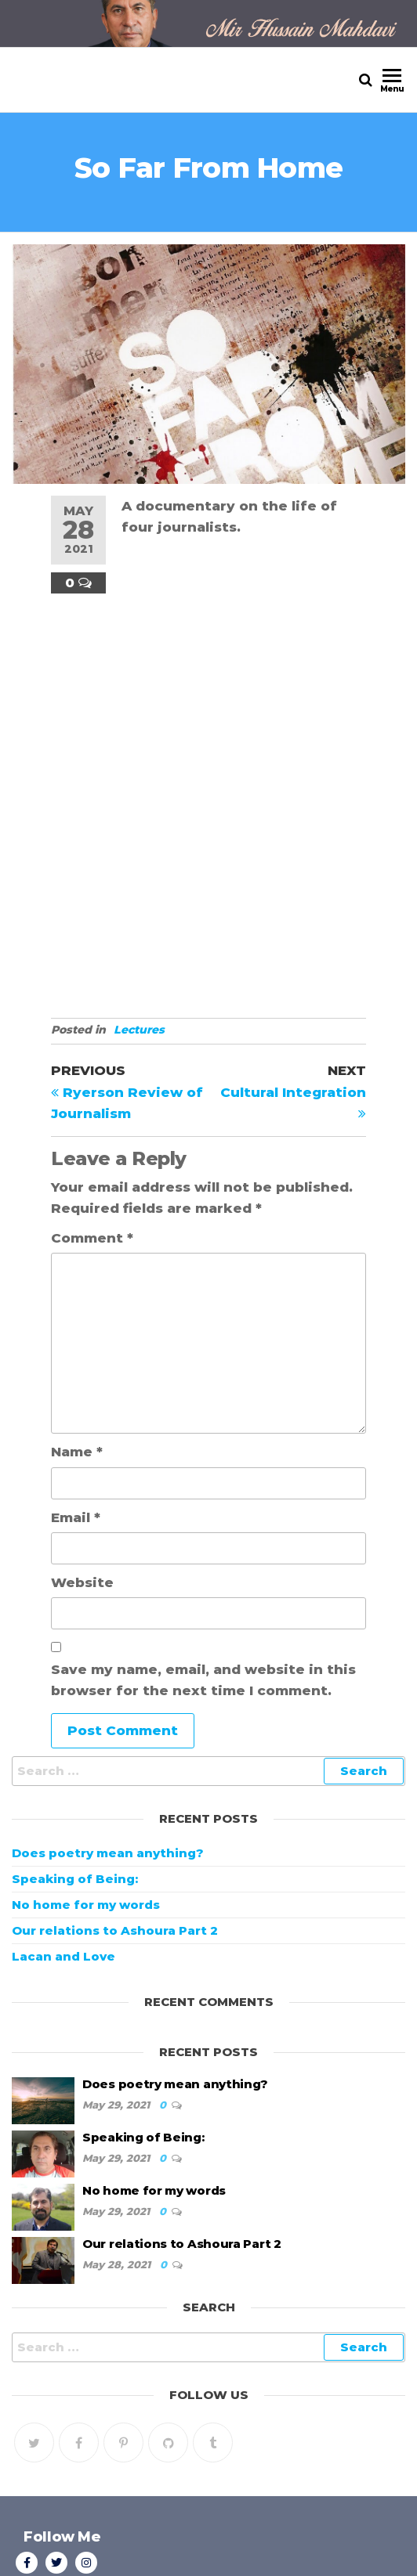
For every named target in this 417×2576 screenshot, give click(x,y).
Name (77, 1451)
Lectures (139, 1030)
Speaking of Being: (75, 1878)
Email (75, 1517)
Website (82, 1582)
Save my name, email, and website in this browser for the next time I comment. (203, 1679)
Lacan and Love (63, 1956)
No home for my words (86, 1904)
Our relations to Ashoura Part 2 (115, 1930)
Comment (92, 1238)
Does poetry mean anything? (108, 1852)
